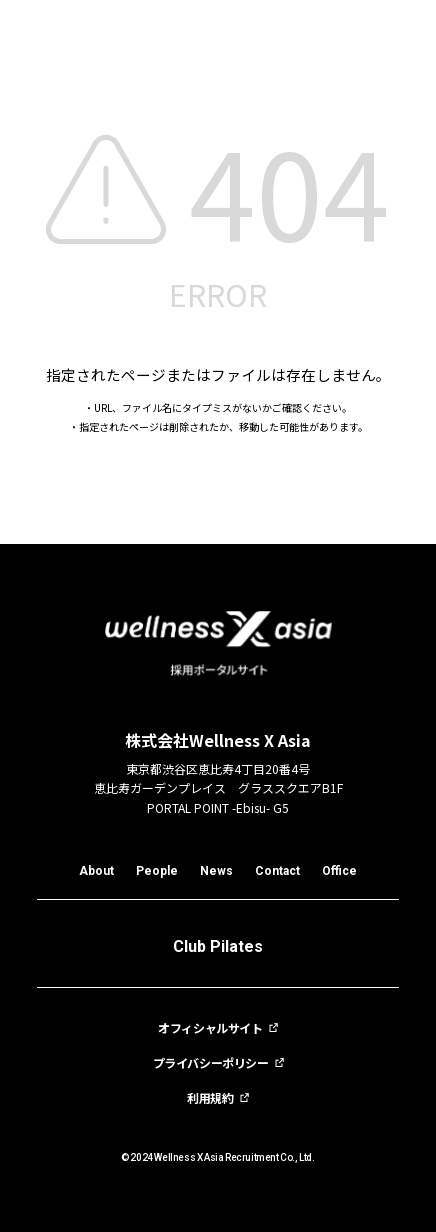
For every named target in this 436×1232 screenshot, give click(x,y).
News (216, 871)
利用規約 (210, 1098)
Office (339, 871)
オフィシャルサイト (210, 1028)
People (157, 871)
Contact (277, 871)
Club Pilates (218, 946)
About (96, 871)
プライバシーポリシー (211, 1063)
